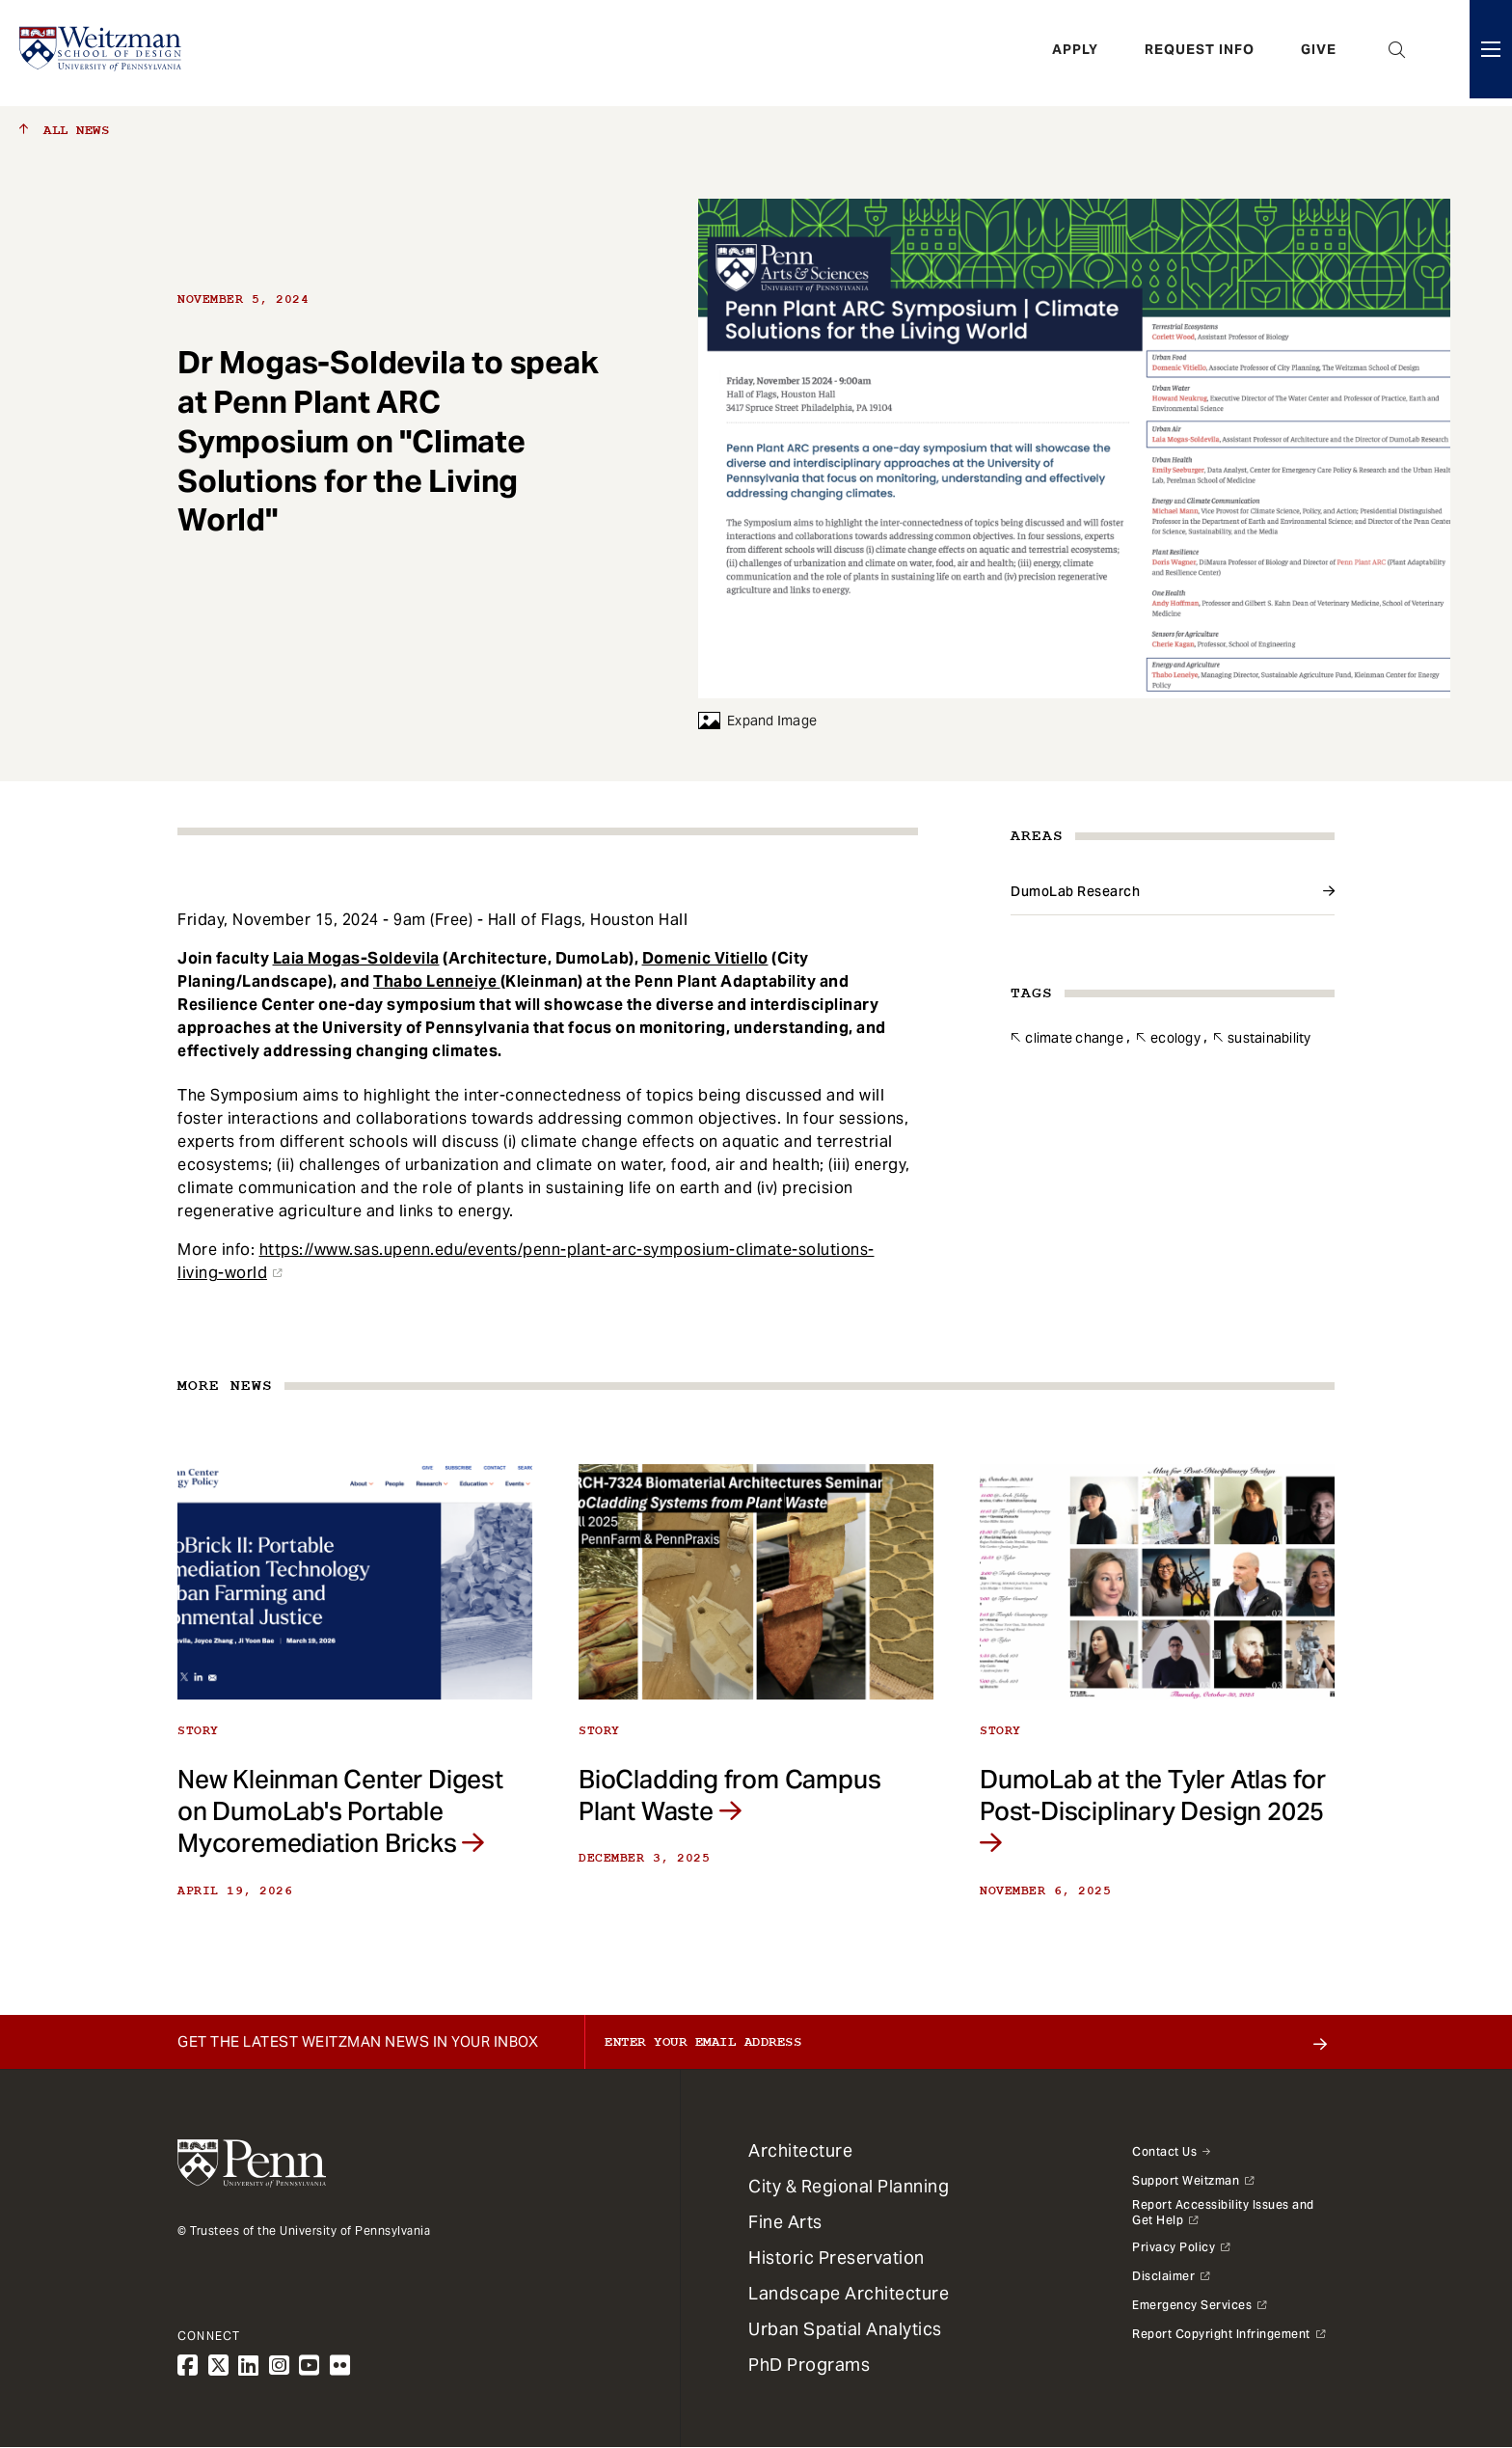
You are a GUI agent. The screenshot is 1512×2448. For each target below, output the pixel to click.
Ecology (1175, 1038)
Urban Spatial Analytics (845, 2329)
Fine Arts (785, 2222)
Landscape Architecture (848, 2293)
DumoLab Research (1075, 891)
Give (1318, 53)
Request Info (1200, 53)
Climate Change (1074, 1038)
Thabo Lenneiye (436, 981)
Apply (1075, 53)
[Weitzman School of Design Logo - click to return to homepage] (103, 53)
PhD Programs (809, 2364)
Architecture (800, 2150)
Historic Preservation (836, 2257)
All (64, 130)
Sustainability (1269, 1038)
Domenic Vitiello (705, 958)
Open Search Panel (1397, 53)
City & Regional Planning (848, 2186)
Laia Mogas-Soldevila (356, 958)
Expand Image (757, 720)
